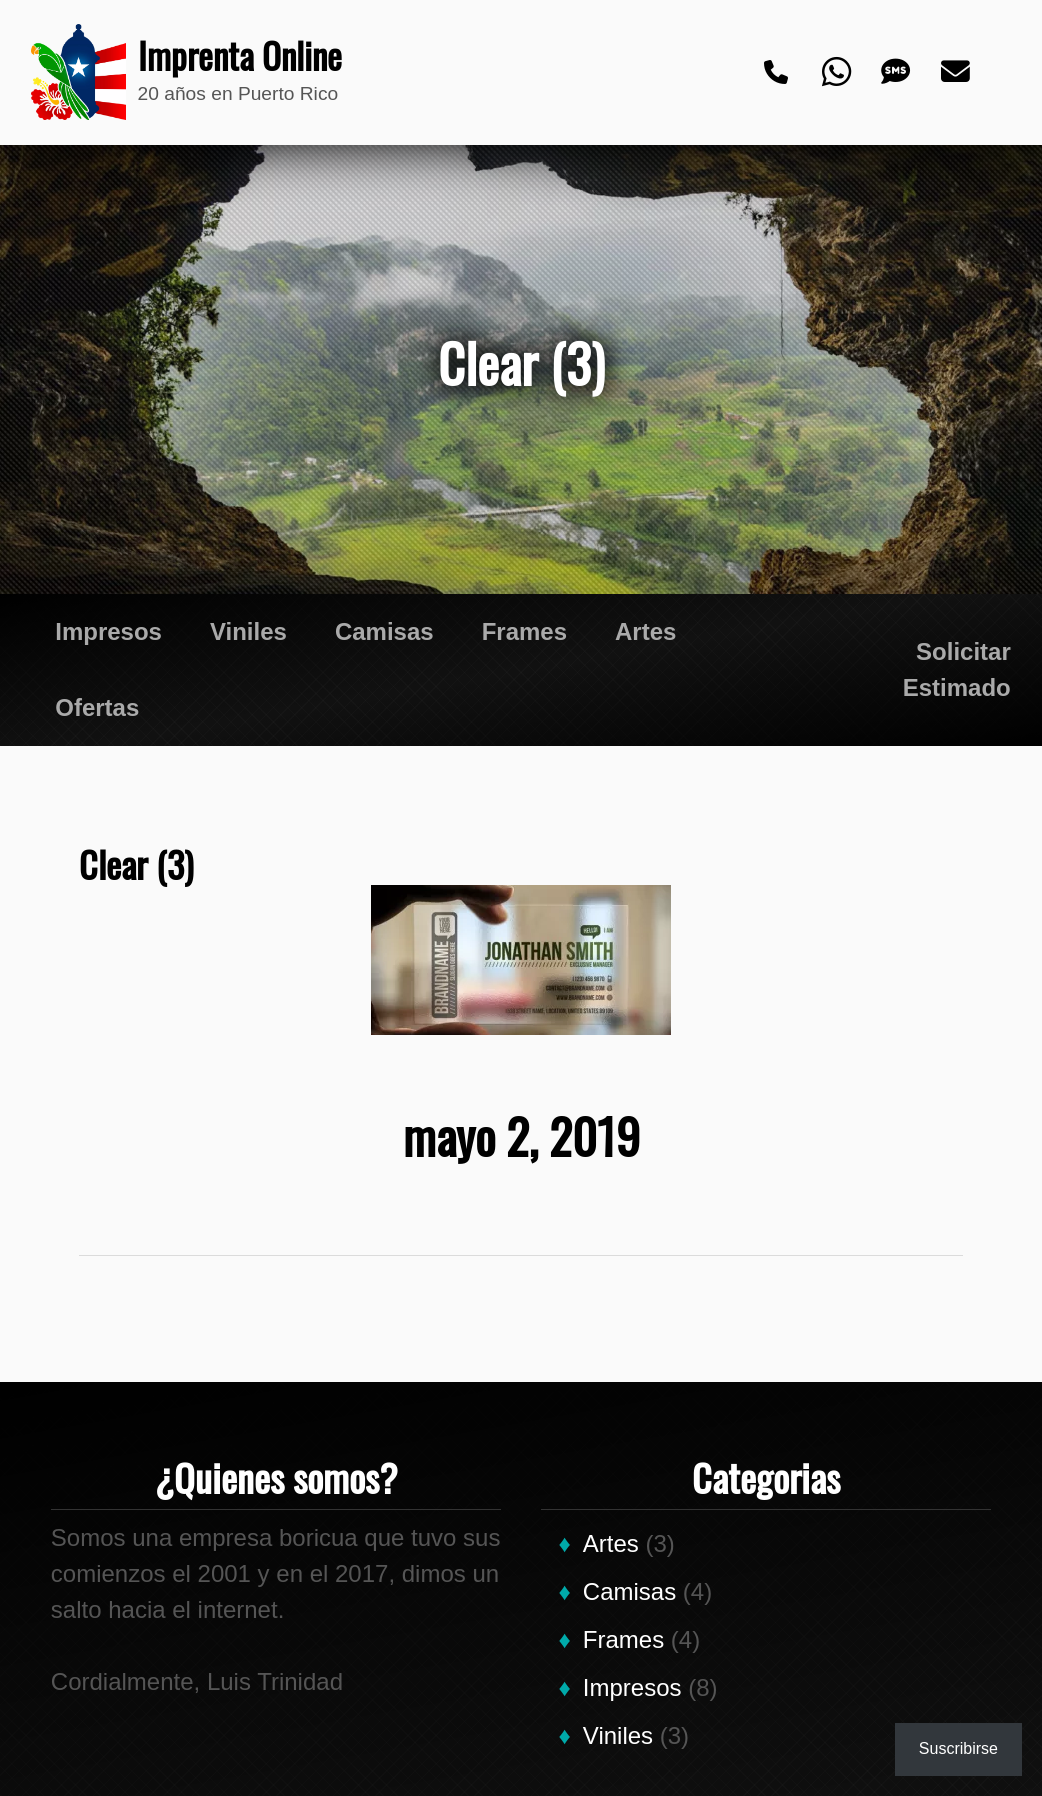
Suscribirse (958, 1748)
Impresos (108, 631)
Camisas (384, 631)
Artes (645, 631)
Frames (524, 631)
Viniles (248, 631)
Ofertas (97, 707)
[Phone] (777, 73)
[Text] (897, 73)
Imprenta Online (229, 56)
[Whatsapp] (837, 73)
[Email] (957, 73)
